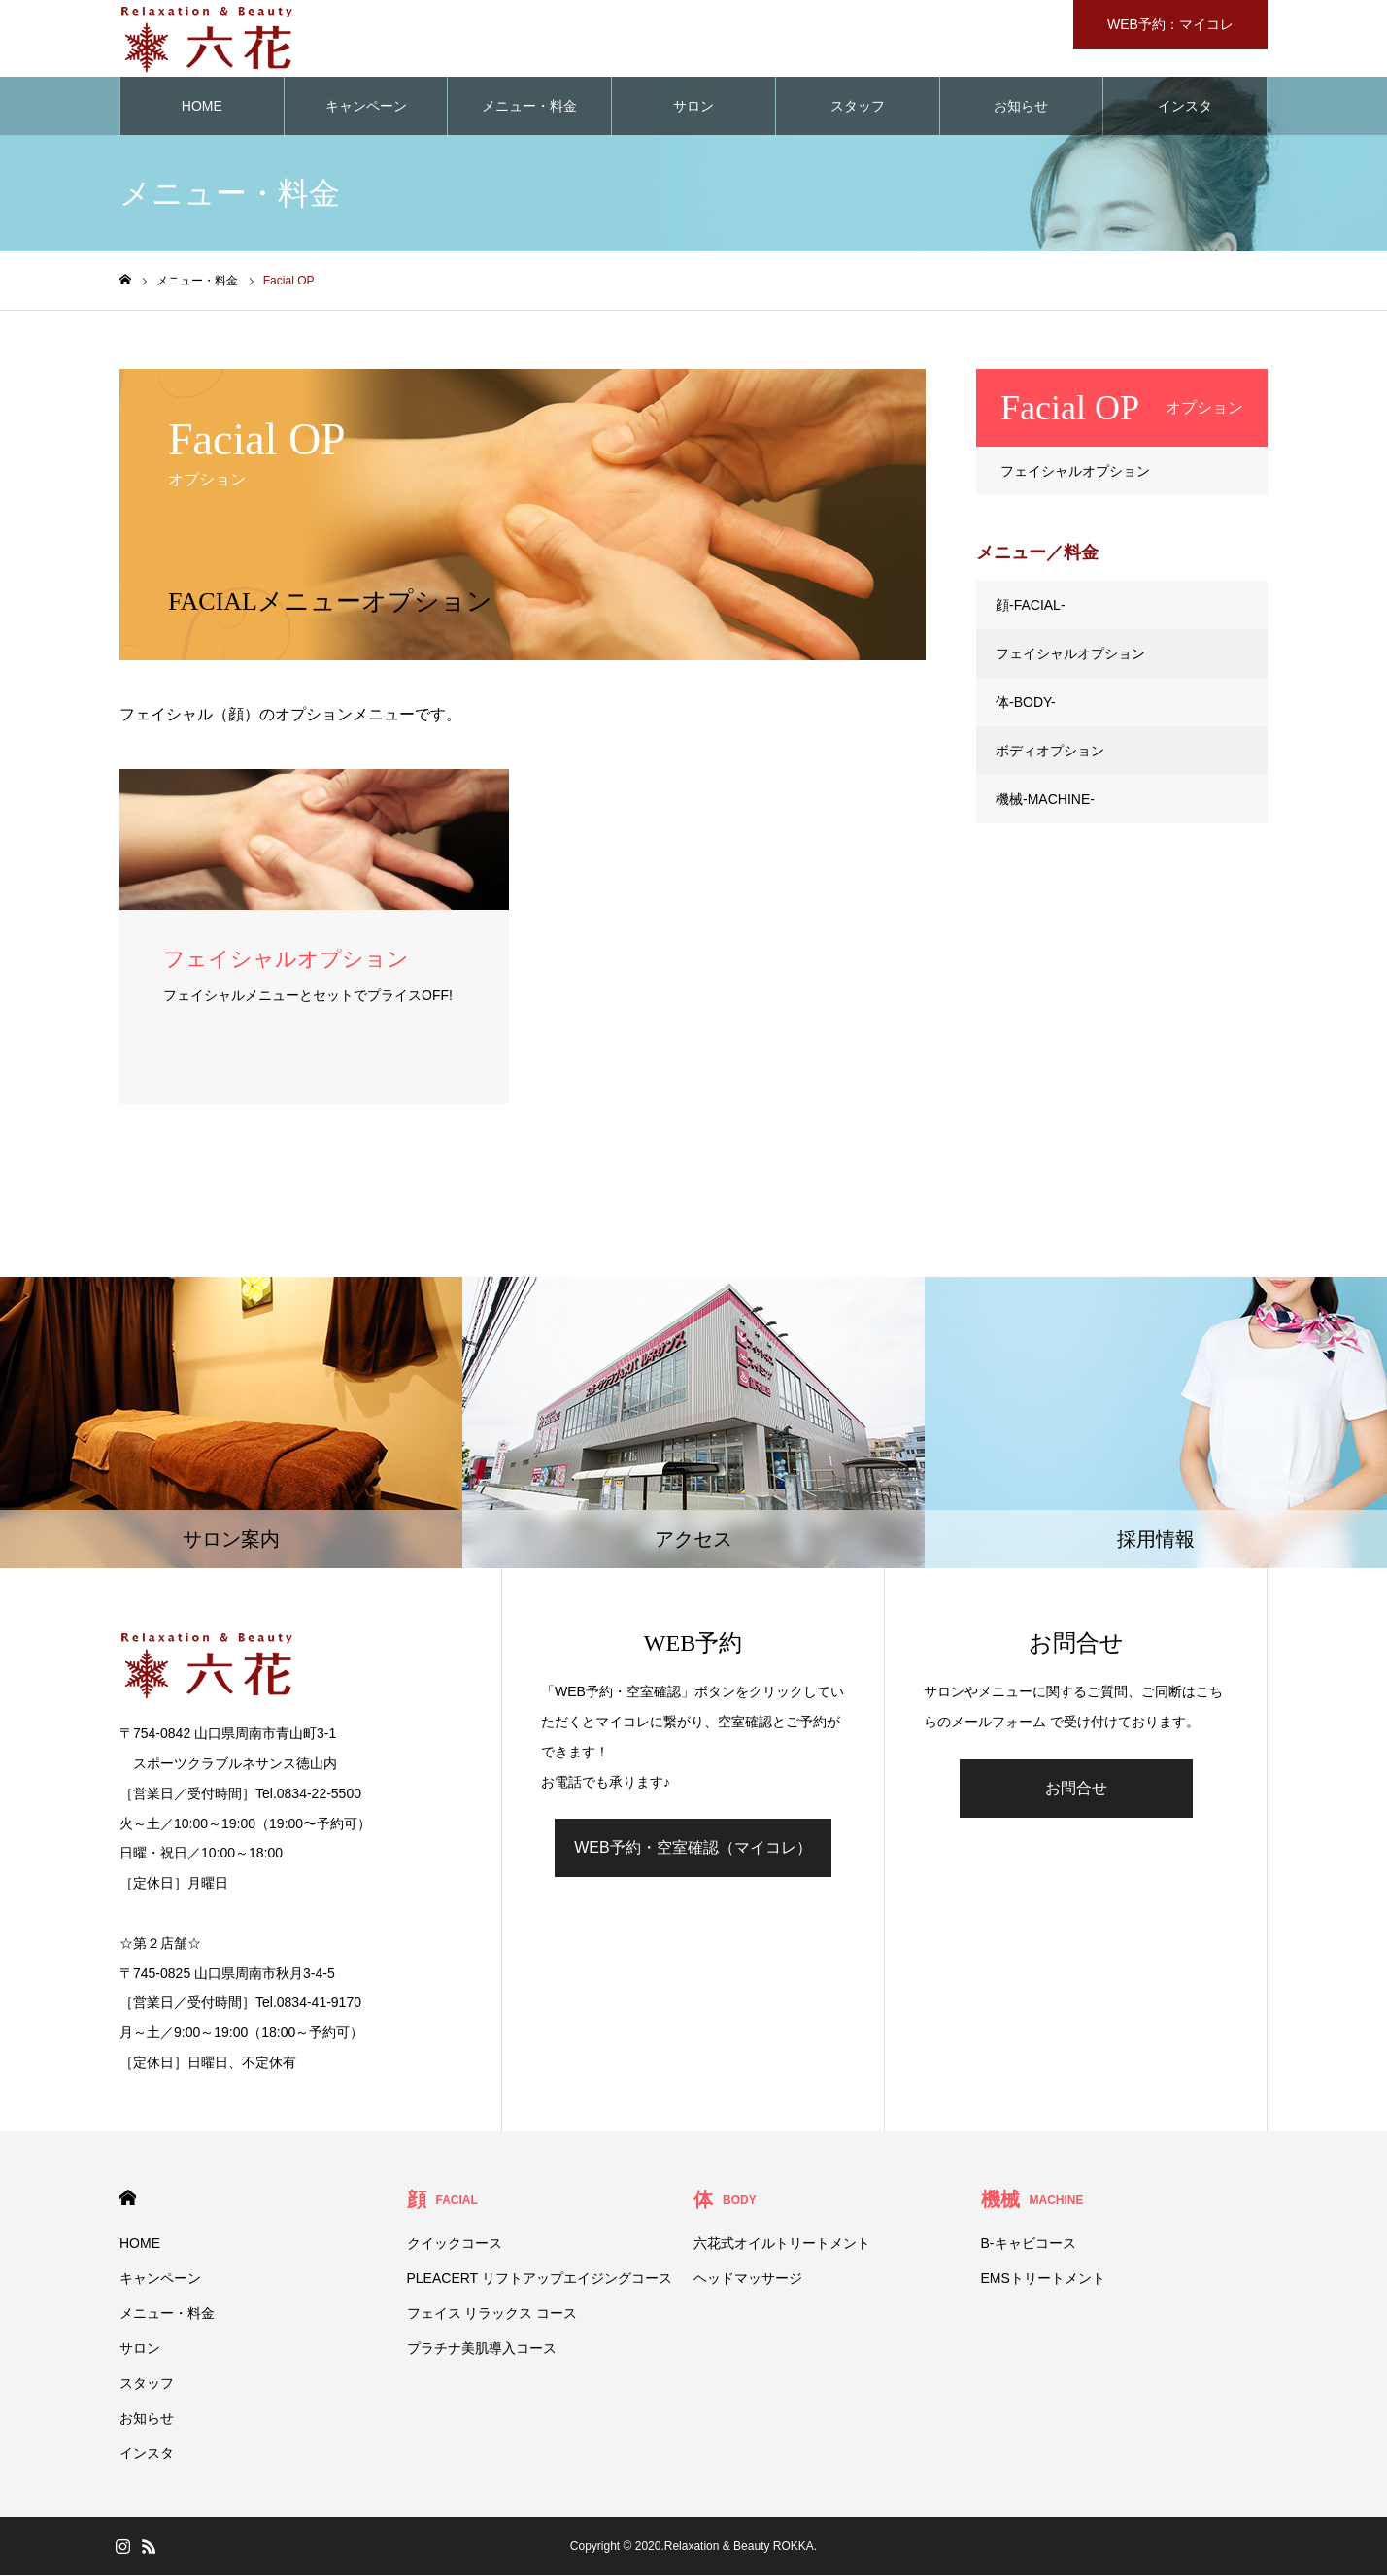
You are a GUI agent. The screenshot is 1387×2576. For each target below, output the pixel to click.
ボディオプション (1050, 751)
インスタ (1185, 107)
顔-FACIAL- (1031, 606)
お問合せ (1076, 1789)
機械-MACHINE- (1045, 800)
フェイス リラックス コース (492, 2314)
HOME (202, 107)
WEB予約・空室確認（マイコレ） (692, 1848)
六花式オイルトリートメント (782, 2244)
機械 (1032, 2200)
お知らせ (1021, 107)
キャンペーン (366, 107)
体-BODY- (1026, 703)
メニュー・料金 (529, 107)
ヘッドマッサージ (748, 2279)
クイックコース (454, 2244)
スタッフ (857, 107)
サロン (693, 107)
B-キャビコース (1028, 2244)
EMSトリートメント (1043, 2279)
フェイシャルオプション (1075, 472)
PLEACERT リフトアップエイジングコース (539, 2279)
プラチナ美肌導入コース (482, 2349)
